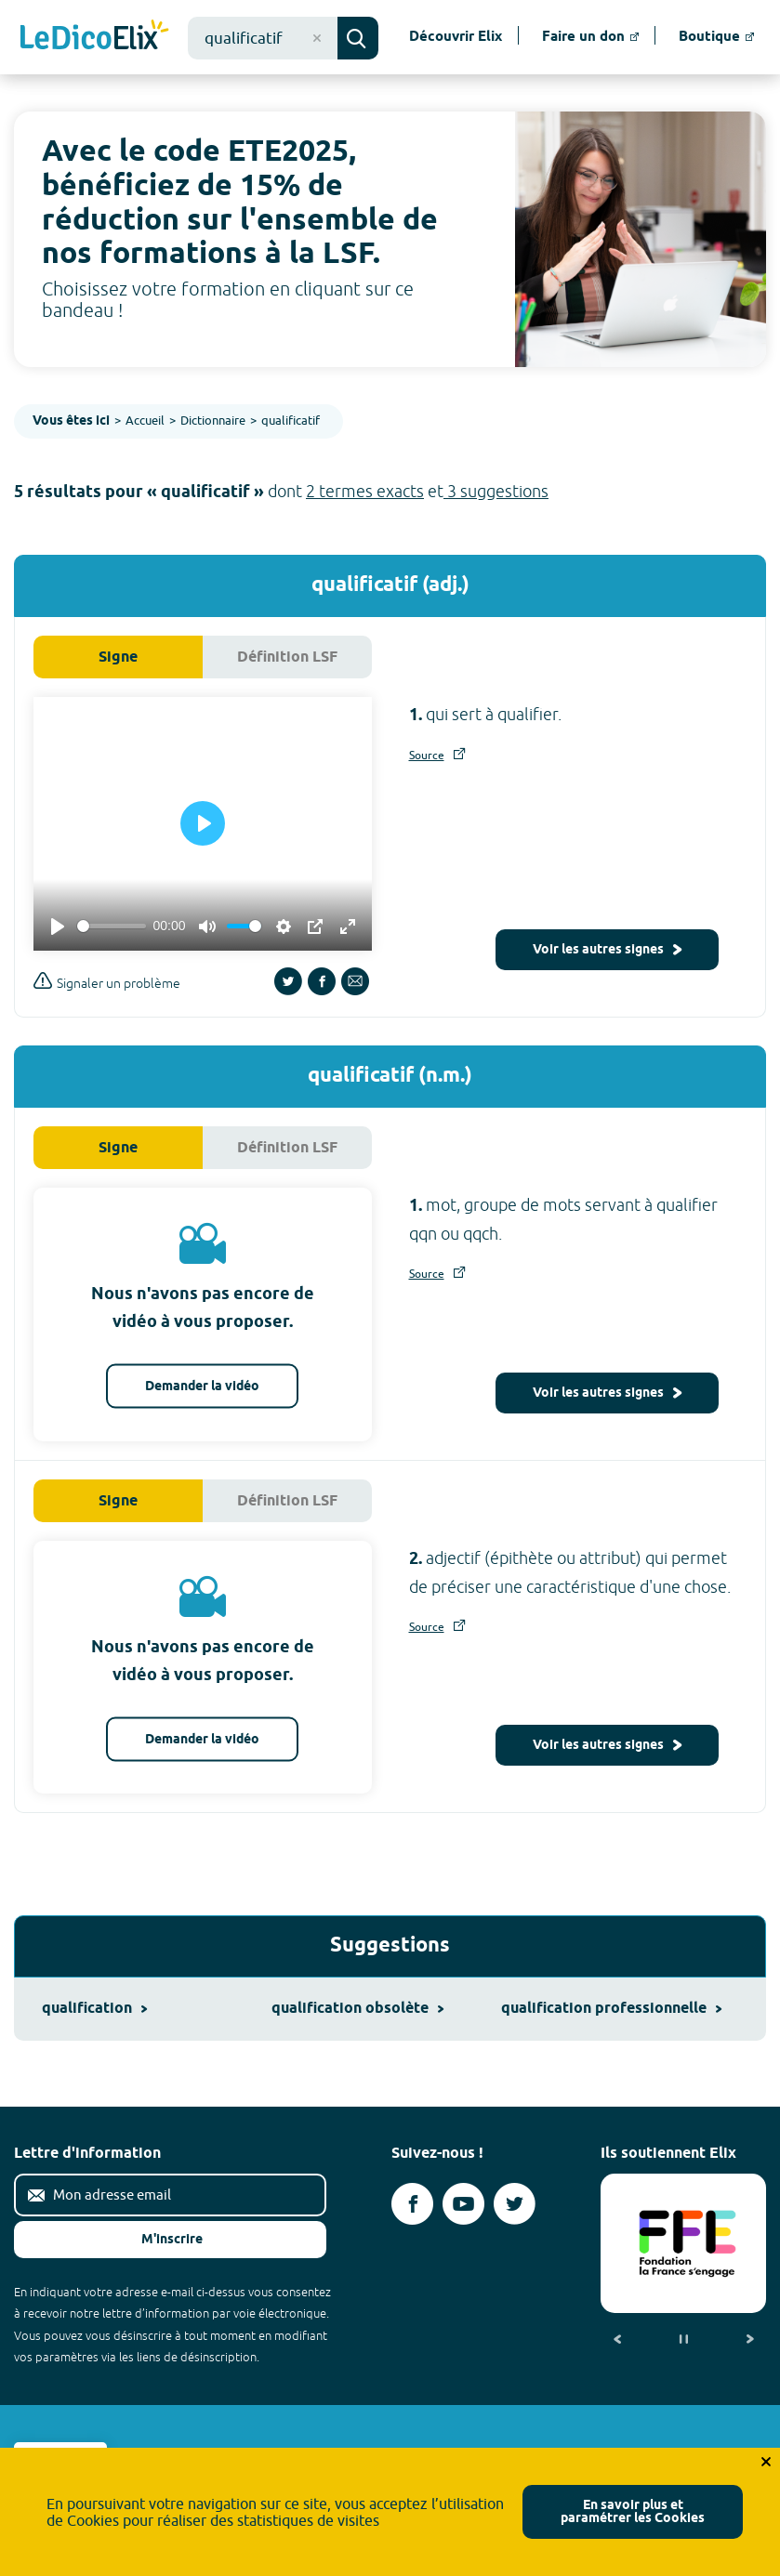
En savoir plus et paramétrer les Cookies (633, 2512)
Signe (118, 657)
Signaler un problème (106, 981)
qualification (94, 2008)
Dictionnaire (212, 420)
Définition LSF (287, 657)
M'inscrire (157, 2240)
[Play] (58, 926)
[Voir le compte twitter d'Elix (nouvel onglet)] (514, 2204)
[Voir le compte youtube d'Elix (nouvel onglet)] (463, 2204)
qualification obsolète (357, 2008)
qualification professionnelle (611, 2008)
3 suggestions (496, 491)
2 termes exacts (365, 491)
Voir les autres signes (607, 950)
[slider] (111, 926)
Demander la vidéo (202, 1387)
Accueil (145, 420)
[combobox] (262, 38)
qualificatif (290, 420)
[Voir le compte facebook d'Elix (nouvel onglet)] (412, 2204)
